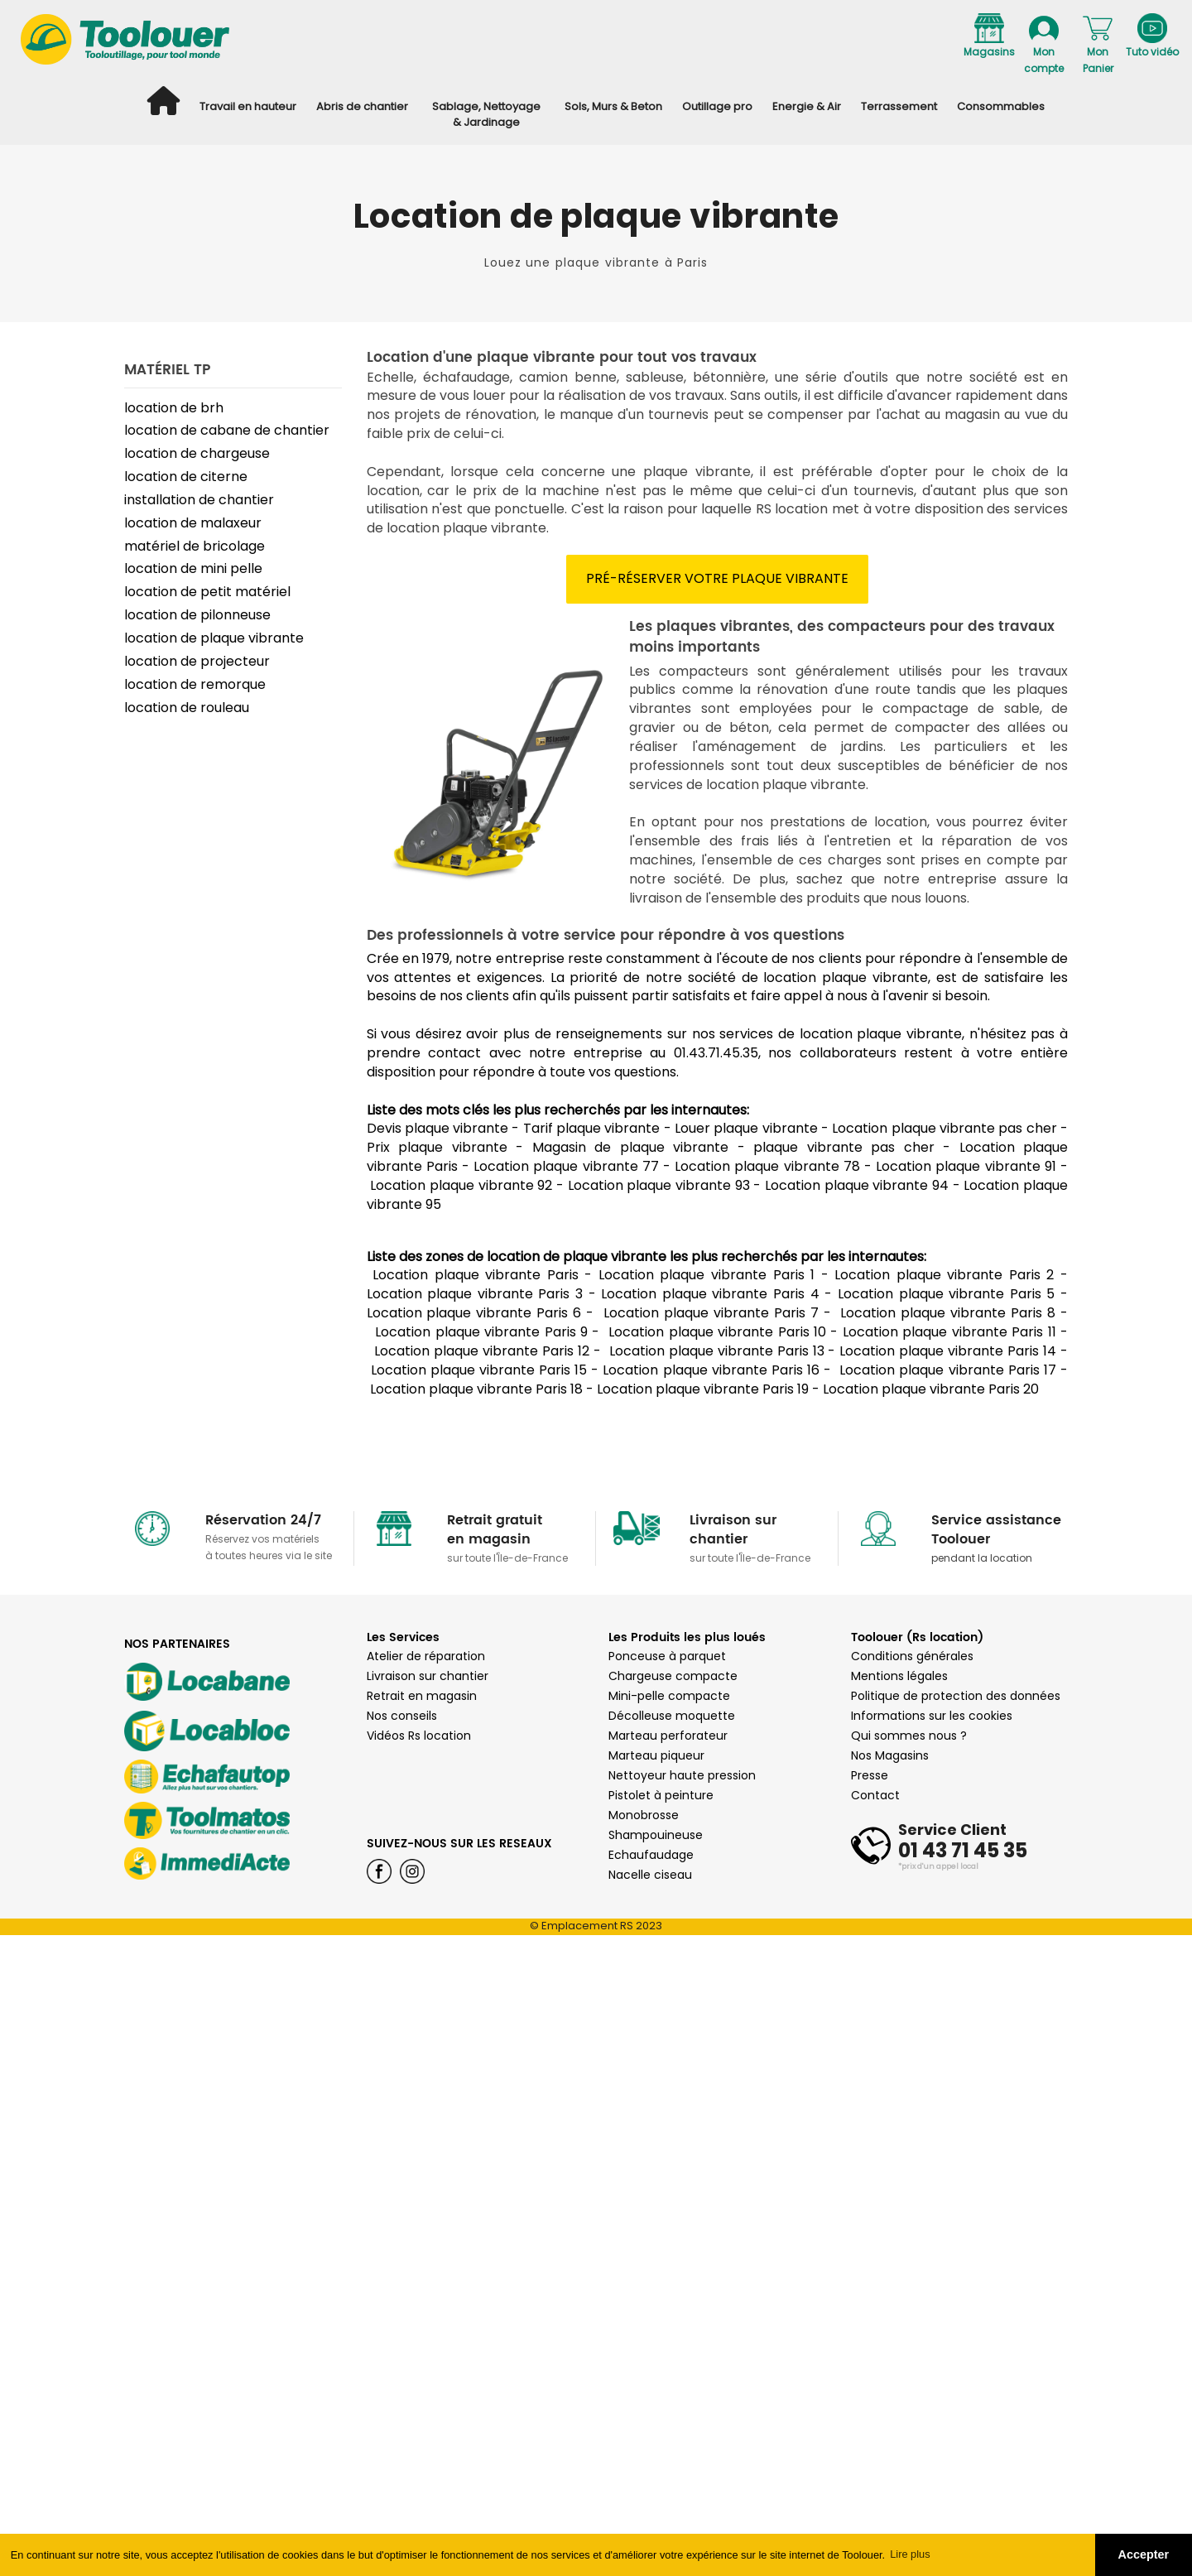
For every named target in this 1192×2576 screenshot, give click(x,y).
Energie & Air (806, 106)
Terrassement (899, 106)
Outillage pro (717, 106)
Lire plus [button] (910, 2554)
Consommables (1001, 106)
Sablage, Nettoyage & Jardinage (486, 114)
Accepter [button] (1144, 2554)
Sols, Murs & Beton (613, 106)
